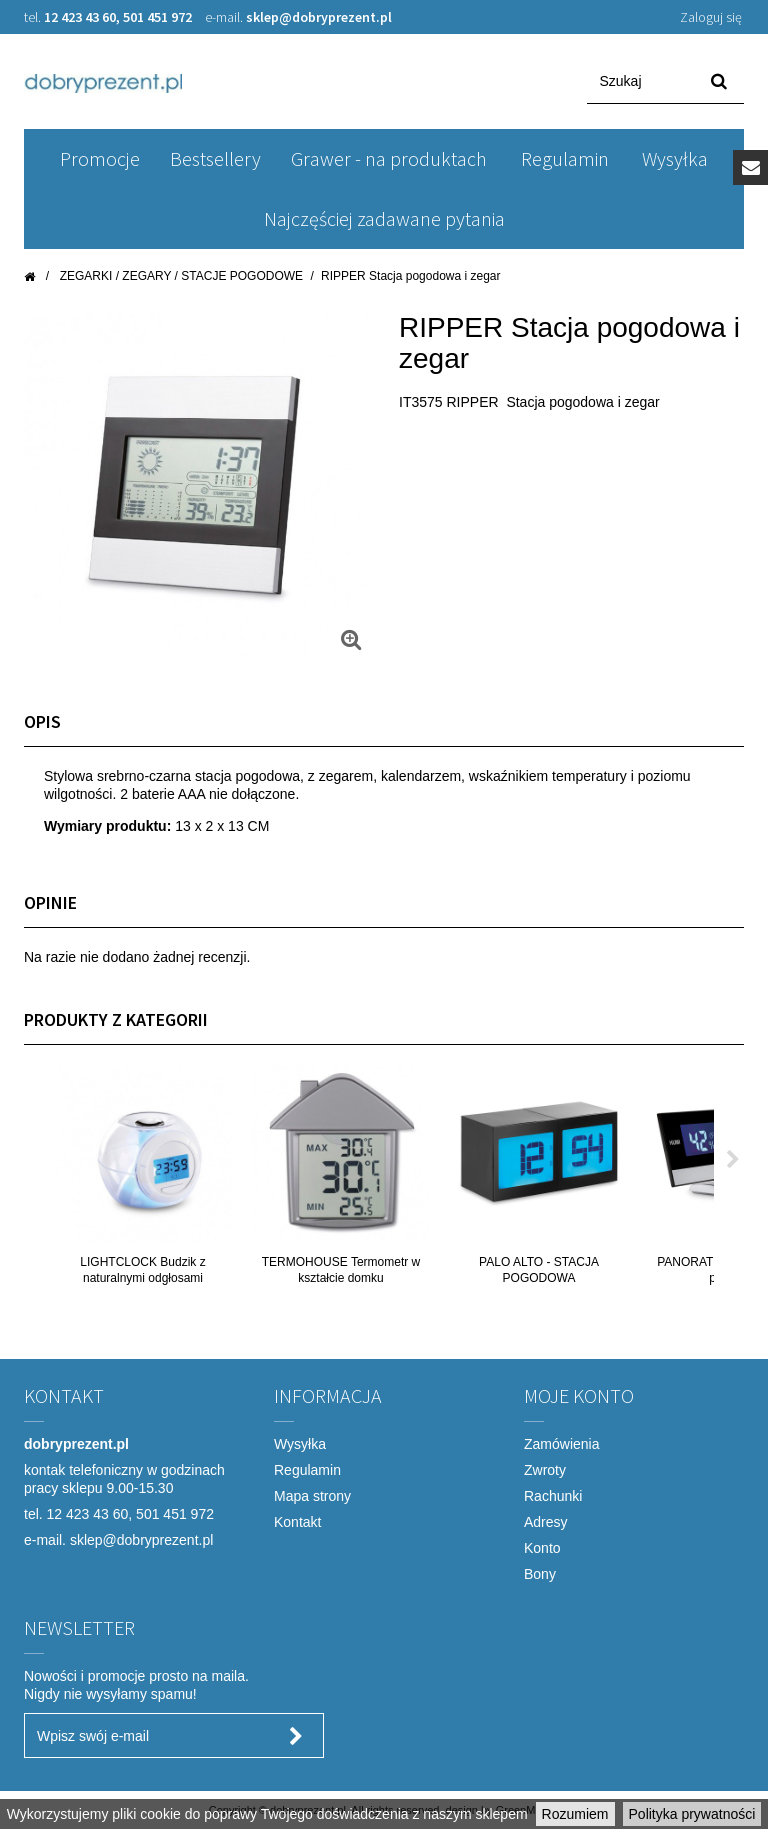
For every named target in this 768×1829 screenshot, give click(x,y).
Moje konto (579, 1395)
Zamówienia (561, 1444)
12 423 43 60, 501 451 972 (119, 17)
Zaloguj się (711, 17)
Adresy (546, 1522)
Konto (542, 1548)
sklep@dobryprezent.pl (319, 17)
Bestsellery (215, 158)
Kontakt (297, 1522)
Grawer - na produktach (389, 158)
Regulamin (565, 158)
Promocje (100, 158)
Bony (540, 1574)
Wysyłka (675, 158)
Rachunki (553, 1496)
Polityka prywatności (692, 1814)
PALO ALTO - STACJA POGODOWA (539, 1270)
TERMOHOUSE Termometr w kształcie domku (341, 1270)
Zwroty (545, 1470)
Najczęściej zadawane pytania (384, 218)
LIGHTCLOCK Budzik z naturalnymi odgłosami (142, 1270)
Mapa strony (312, 1496)
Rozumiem (575, 1814)
